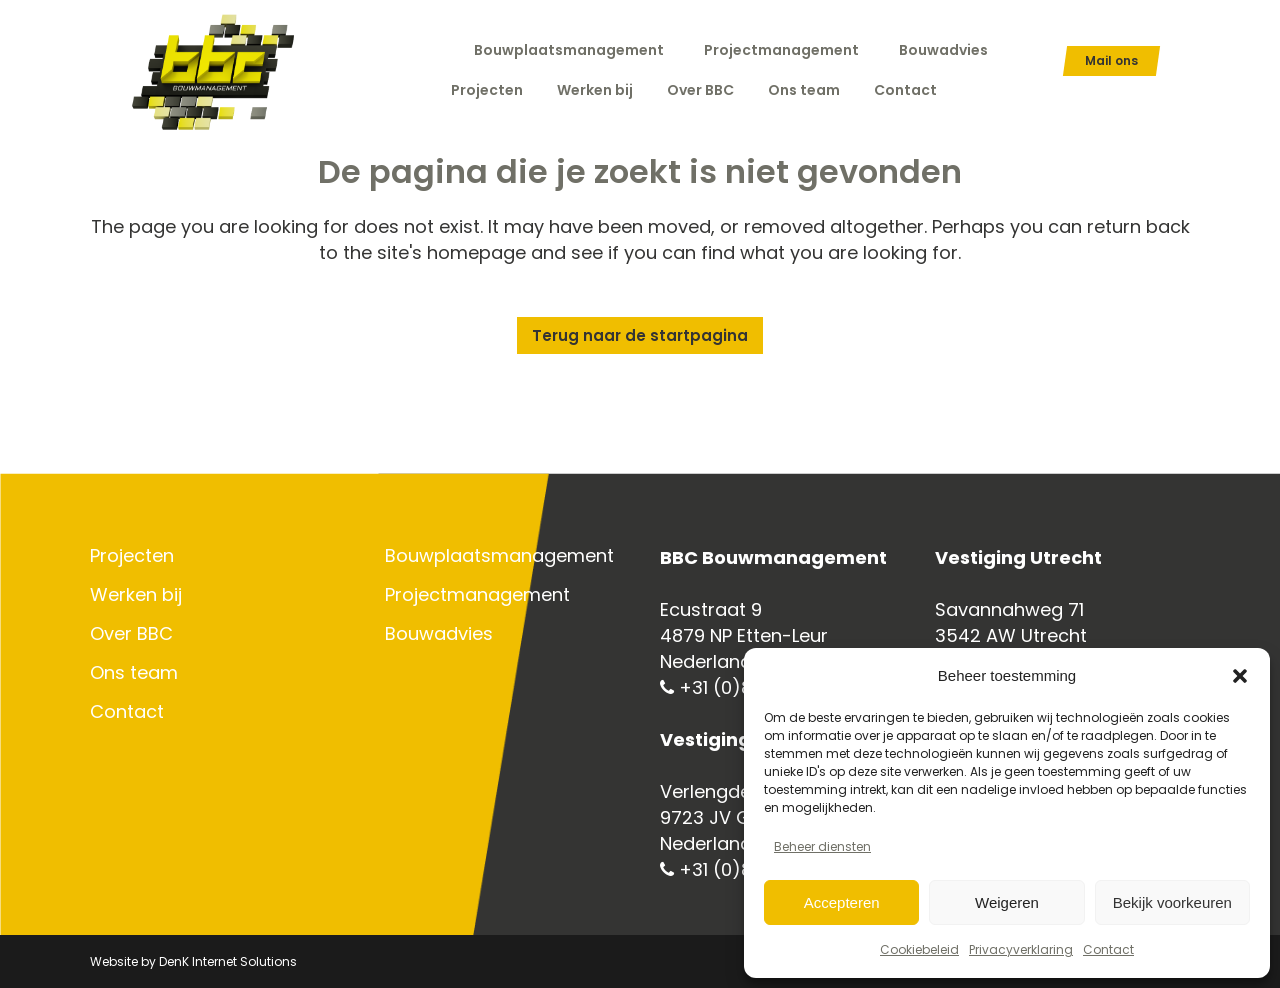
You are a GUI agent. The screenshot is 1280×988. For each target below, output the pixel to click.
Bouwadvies (943, 50)
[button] (1240, 676)
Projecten (132, 556)
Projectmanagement (781, 50)
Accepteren (842, 902)
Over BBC (131, 634)
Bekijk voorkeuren (1172, 902)
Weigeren (1007, 902)
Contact (1108, 949)
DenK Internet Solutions (228, 961)
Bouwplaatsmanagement (569, 50)
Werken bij (136, 595)
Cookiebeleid (919, 949)
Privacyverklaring (1021, 949)
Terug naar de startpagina (640, 335)
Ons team (134, 673)
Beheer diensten (822, 846)
